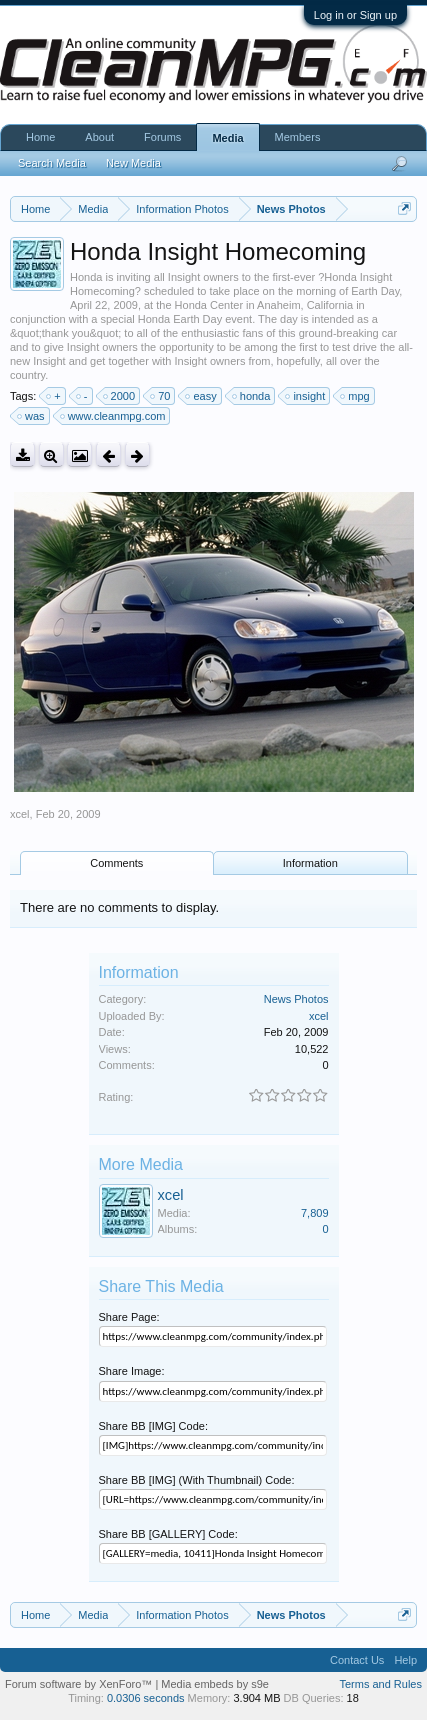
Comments (116, 863)
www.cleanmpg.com (114, 416)
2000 (120, 396)
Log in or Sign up (355, 15)
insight (306, 396)
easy (201, 396)
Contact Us (357, 1660)
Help (405, 1660)
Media (227, 138)
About (99, 137)
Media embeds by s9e (215, 1684)
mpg (355, 396)
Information (310, 863)
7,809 (315, 1213)
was (32, 416)
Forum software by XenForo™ (80, 1684)
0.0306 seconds (146, 1698)
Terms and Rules (380, 1684)
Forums (162, 137)
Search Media (52, 163)
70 (161, 396)
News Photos (296, 999)
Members (298, 137)
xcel (20, 814)
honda (252, 396)
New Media (133, 163)
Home (40, 137)
